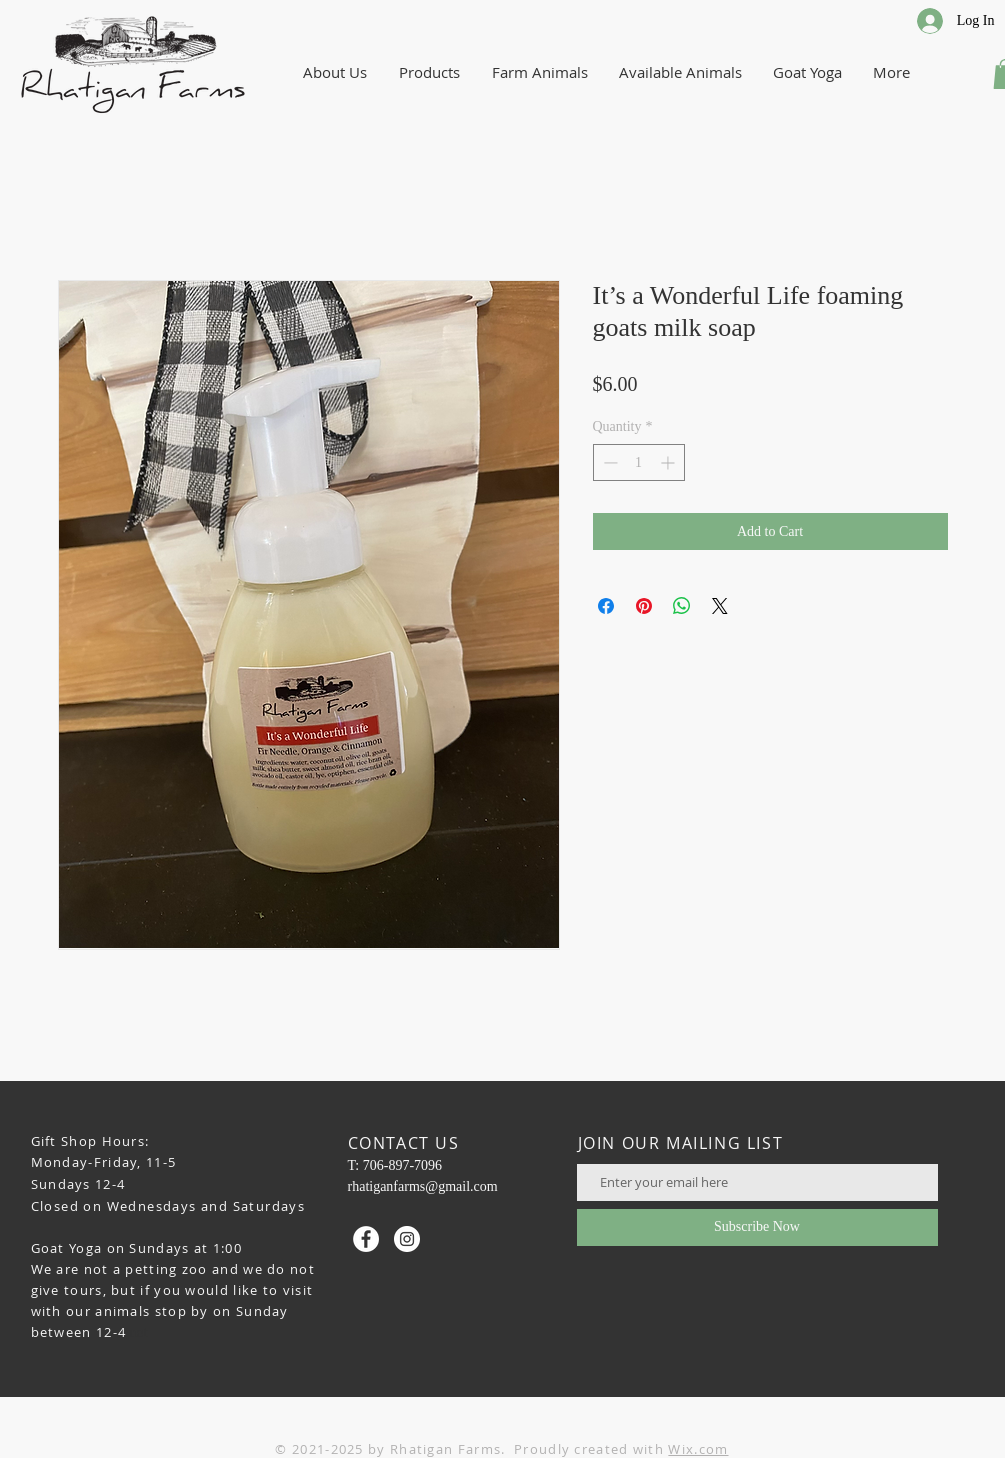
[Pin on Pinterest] (644, 606)
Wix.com (698, 1449)
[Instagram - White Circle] (407, 1239)
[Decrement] (608, 462)
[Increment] (669, 462)
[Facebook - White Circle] (366, 1239)
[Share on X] (720, 606)
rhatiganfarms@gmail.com (423, 1186)
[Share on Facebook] (606, 606)
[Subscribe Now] (757, 1227)
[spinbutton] (639, 462)
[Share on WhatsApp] (682, 606)
